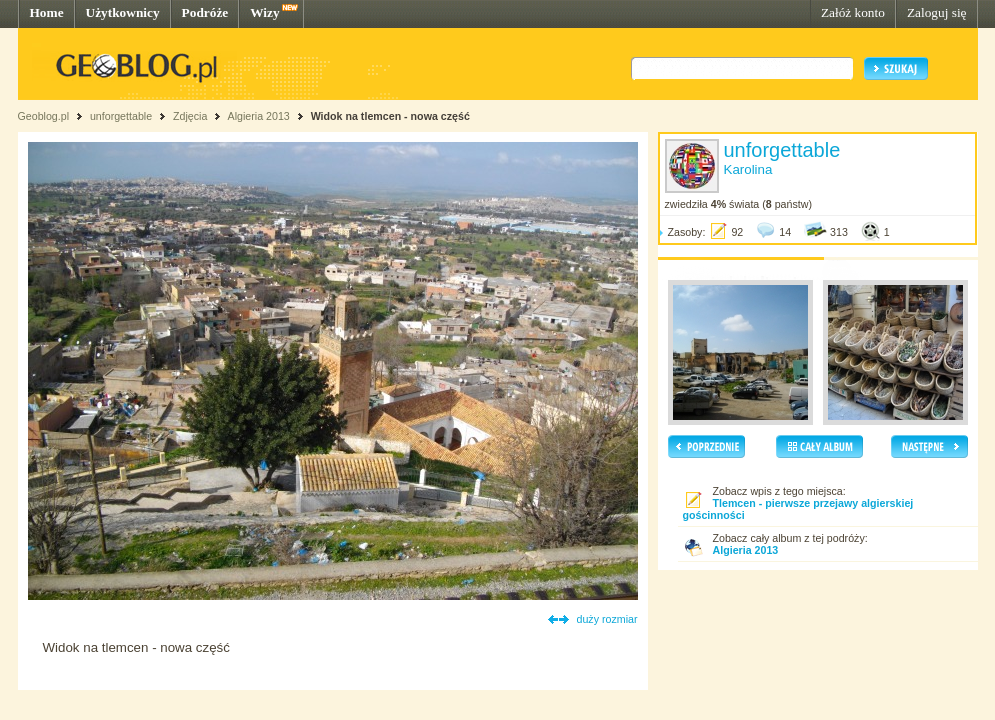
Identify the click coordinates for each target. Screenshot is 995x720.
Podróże (205, 12)
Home (47, 12)
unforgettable (121, 116)
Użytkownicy (123, 12)
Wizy (264, 12)
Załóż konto (853, 12)
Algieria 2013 (259, 116)
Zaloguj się (937, 12)
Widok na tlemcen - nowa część (390, 116)
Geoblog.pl (44, 116)
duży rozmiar (607, 619)
